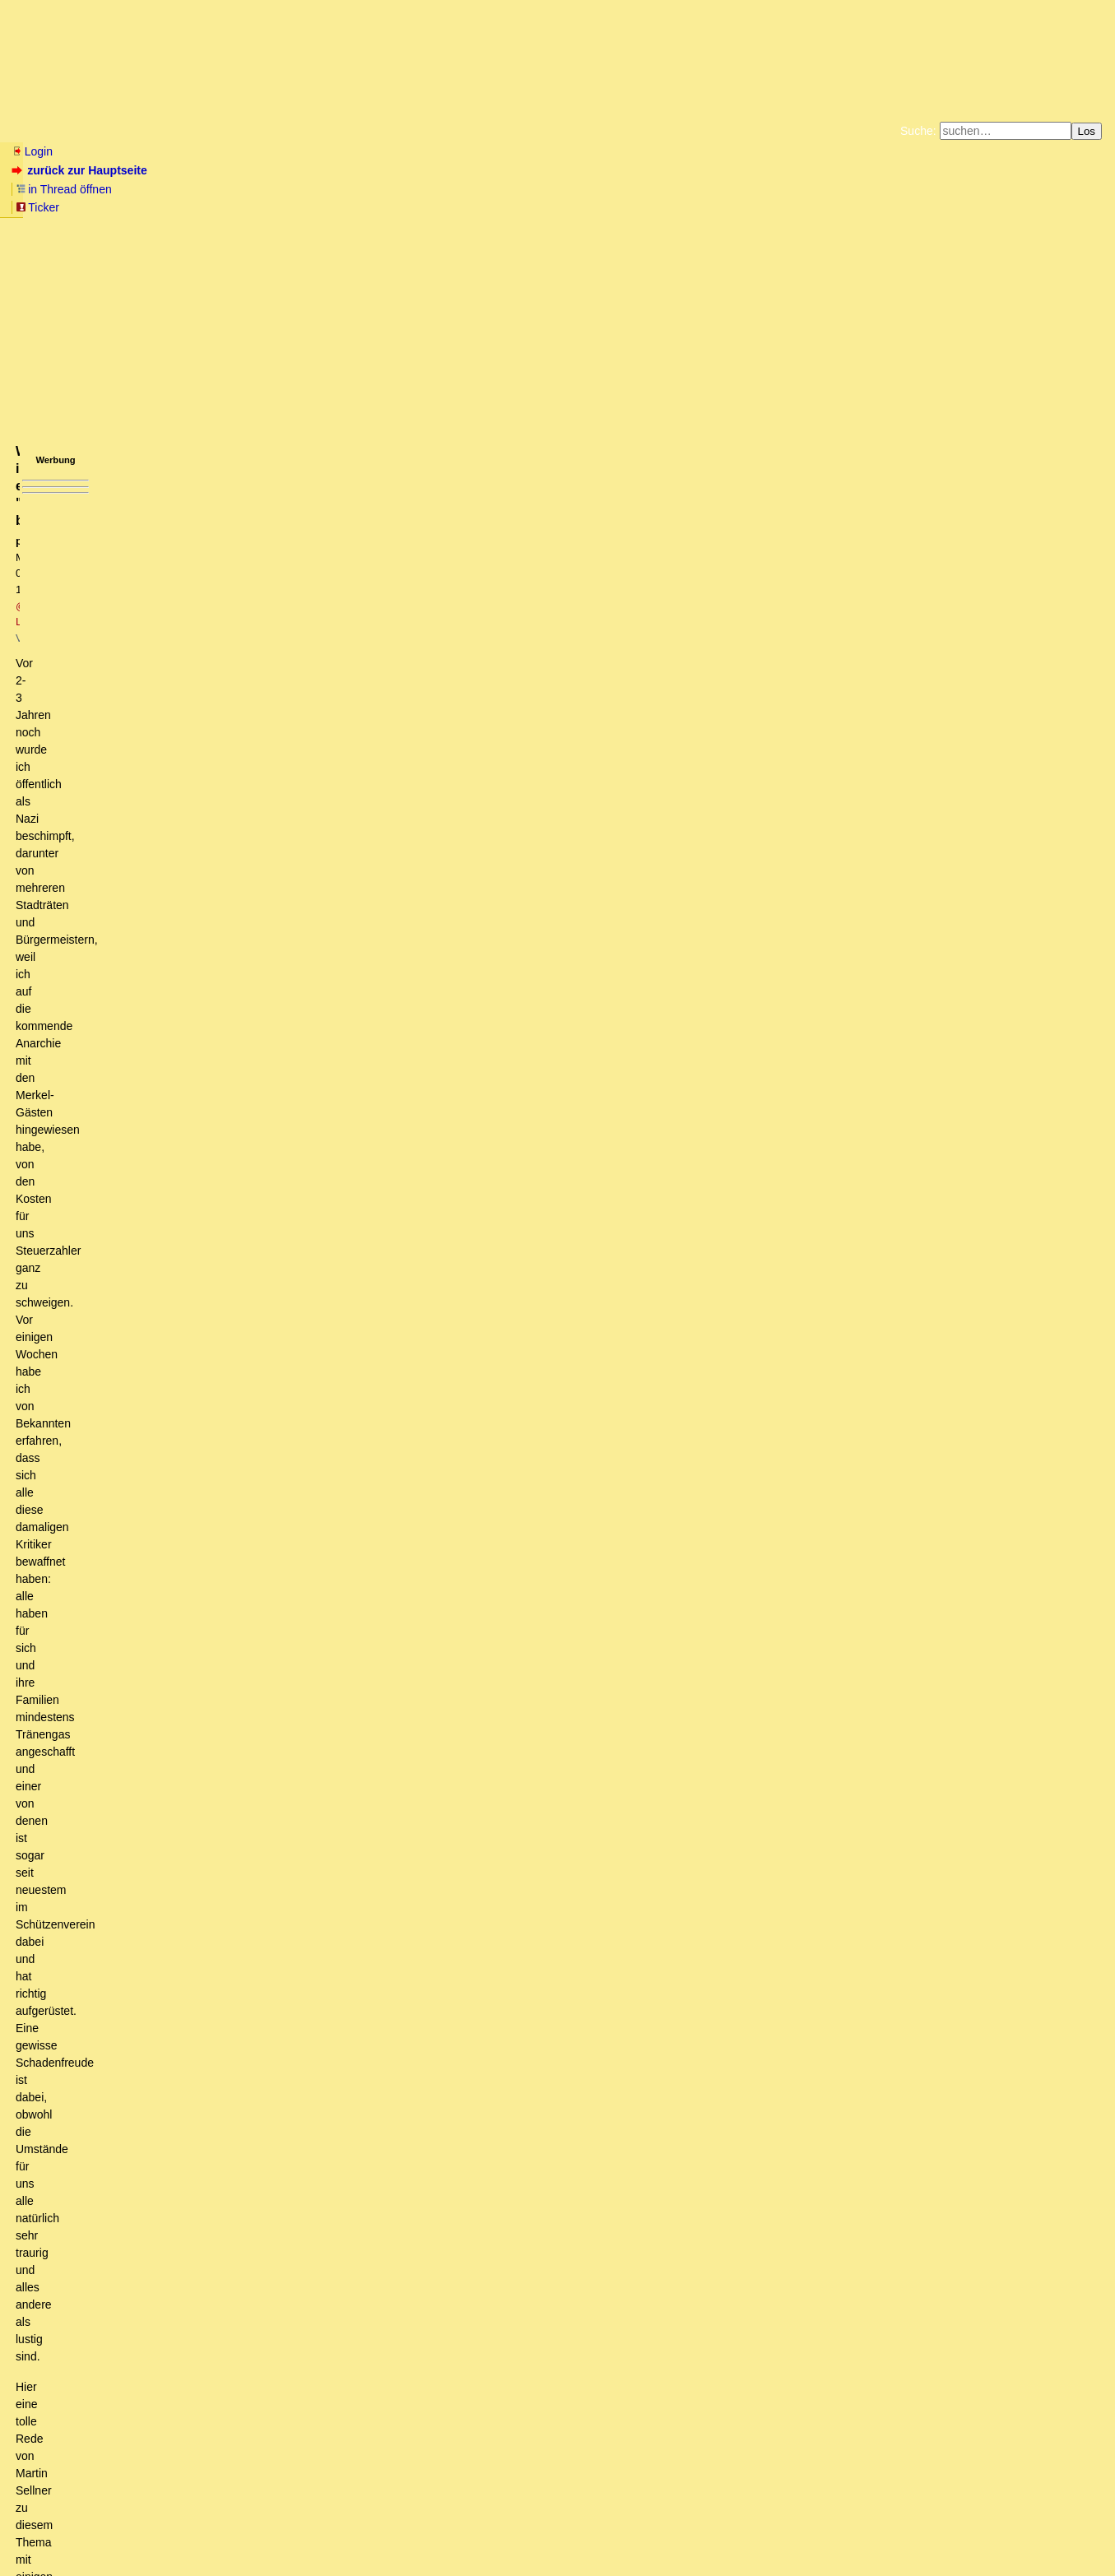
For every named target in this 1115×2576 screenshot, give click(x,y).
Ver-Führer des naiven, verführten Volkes (174, 1571)
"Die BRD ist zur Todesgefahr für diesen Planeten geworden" (192, 1151)
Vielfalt (112, 1431)
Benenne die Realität (123, 1991)
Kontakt (151, 2531)
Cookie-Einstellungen (816, 206)
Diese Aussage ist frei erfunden (209, 1323)
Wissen (137, 130)
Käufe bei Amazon (477, 206)
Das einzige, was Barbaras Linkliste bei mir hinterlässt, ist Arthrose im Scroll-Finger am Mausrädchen (330, 1913)
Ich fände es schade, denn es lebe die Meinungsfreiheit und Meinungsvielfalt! (256, 1773)
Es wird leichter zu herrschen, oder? (186, 1898)
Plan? (99, 1866)
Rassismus (132, 1478)
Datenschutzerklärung (748, 192)
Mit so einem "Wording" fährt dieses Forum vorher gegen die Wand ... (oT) (249, 1198)
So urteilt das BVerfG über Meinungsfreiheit (168, 2223)
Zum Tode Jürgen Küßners (505, 192)
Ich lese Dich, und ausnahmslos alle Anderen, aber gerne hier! (219, 1711)
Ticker (278, 170)
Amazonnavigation (718, 206)
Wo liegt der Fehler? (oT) (131, 2162)
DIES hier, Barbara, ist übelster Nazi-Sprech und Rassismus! (215, 1540)
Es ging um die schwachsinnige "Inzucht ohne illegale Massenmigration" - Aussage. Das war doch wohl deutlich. (405, 1307)
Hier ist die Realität (128, 2053)
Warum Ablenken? (139, 2068)
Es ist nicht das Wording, (135, 1244)
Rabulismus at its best (158, 2038)
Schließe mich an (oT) (116, 1928)
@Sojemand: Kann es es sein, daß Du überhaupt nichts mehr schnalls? (230, 2130)
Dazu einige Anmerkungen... (167, 1447)
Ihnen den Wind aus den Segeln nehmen (149, 2473)
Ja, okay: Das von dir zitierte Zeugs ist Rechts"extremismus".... (262, 2084)
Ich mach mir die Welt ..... (125, 1508)
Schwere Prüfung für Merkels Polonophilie (142, 2333)
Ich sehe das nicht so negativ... (126, 2441)
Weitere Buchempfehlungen (591, 206)
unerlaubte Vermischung (169, 1338)
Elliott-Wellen (215, 130)
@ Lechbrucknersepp (250, 277)
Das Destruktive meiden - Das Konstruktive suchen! (191, 1727)
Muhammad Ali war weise (170, 1462)
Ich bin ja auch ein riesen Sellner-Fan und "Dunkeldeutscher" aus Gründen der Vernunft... (360, 1664)
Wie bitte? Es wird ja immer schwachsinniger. (195, 2006)
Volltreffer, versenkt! (145, 1882)
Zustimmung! (81, 2410)
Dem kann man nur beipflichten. (129, 2363)
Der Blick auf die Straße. (142, 2115)
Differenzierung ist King (176, 1353)
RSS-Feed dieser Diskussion (820, 1127)
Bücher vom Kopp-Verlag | (636, 192)
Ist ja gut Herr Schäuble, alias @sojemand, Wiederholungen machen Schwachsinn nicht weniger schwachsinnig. (381, 1276)
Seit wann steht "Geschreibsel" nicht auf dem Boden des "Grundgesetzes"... (251, 2208)
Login (32, 151)
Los (1087, 131)
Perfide (90, 1851)
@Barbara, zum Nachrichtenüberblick (131, 2239)
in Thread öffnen (202, 170)
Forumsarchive (511, 130)
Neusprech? (126, 1400)
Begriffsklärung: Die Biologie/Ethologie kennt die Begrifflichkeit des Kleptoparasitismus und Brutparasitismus (348, 1493)
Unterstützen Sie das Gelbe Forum (328, 206)
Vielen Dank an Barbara (109, 1959)
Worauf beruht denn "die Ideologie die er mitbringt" (255, 1369)
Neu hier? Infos (52, 130)
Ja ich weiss (130, 1618)
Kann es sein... (96, 2146)
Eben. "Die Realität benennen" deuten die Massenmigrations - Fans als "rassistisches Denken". (303, 1975)
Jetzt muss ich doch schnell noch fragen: (176, 1742)
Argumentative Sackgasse (159, 2022)
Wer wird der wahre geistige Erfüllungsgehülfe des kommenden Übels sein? (263, 1944)
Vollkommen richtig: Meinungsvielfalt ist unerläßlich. (204, 1788)
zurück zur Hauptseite (81, 170)
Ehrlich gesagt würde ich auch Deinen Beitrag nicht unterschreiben (282, 1633)
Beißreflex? (136, 1291)
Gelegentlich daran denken (104, 2457)
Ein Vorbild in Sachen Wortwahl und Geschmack (158, 2317)
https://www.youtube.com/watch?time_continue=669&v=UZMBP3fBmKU (200, 462)
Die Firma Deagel (134, 1602)
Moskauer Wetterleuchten (100, 2426)
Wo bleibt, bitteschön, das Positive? (139, 2255)
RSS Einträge (42, 2531)
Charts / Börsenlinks (395, 130)
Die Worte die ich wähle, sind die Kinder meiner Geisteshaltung (246, 1260)
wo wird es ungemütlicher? (168, 1680)
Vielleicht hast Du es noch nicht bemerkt (150, 1183)
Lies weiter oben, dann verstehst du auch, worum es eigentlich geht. (221, 2193)
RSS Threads (102, 2531)
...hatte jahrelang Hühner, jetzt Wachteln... (189, 1758)
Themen (296, 130)
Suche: (918, 130)
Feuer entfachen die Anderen (146, 1819)
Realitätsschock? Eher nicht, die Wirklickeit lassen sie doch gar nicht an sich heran (280, 2395)
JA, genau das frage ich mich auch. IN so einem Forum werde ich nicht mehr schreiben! (271, 1695)
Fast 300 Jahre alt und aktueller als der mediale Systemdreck (223, 2302)
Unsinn (88, 1555)
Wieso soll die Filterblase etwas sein (165, 1524)
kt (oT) (153, 1384)
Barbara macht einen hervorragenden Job (142, 2177)
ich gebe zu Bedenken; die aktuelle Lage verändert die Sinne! (217, 1804)
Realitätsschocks (103, 2379)
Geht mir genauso (105, 1835)
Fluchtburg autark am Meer (377, 192)
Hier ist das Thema (150, 2099)
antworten (58, 1093)
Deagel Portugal (121, 1587)
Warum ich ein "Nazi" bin (190, 1648)
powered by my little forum (557, 2557)
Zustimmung (126, 1416)
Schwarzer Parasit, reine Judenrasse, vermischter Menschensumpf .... (214, 1167)
